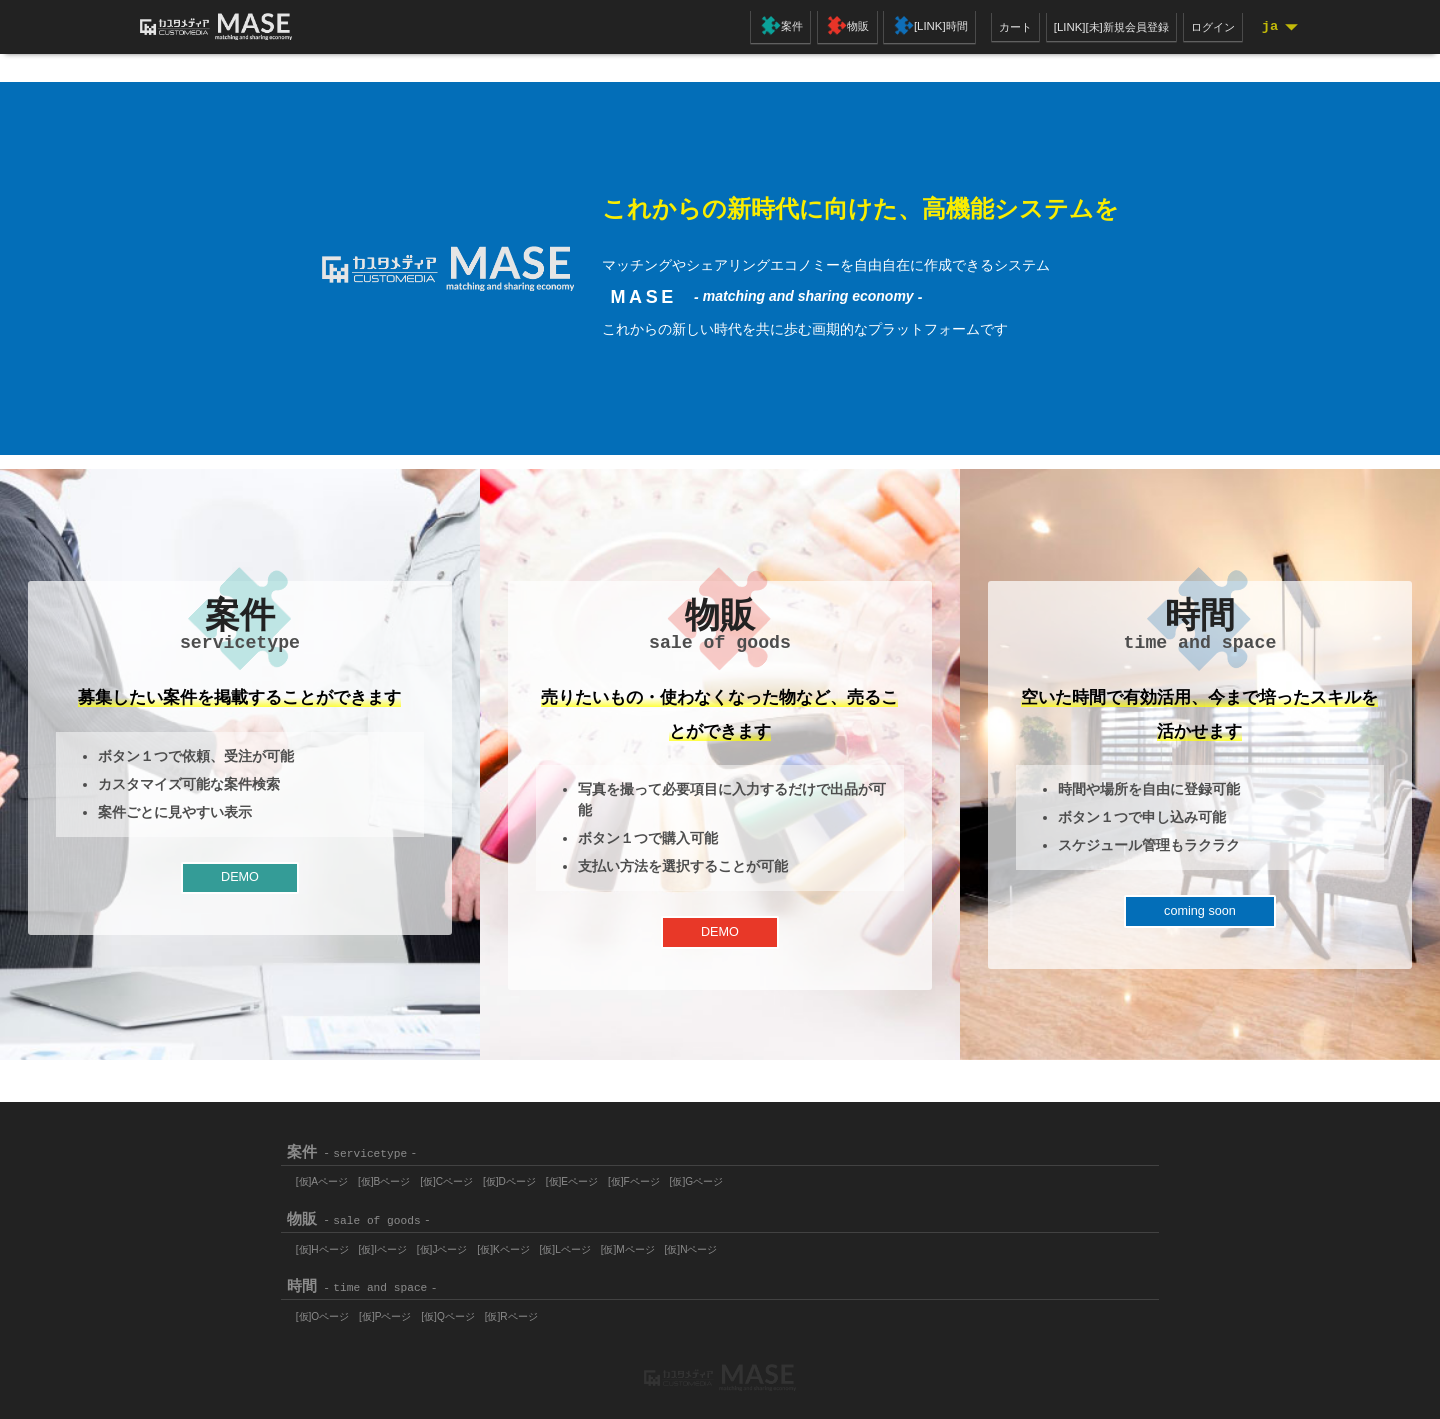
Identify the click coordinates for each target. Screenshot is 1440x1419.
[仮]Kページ (522, 1244)
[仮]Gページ (730, 1176)
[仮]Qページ (461, 1311)
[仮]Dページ (528, 1176)
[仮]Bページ (392, 1176)
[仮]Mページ (656, 1244)
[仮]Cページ (460, 1176)
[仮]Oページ (325, 1311)
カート (995, 27)
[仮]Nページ (725, 1244)
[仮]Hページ (325, 1244)
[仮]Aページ (325, 1176)
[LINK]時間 (919, 28)
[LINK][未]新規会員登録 (1097, 27)
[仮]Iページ (390, 1244)
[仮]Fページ (663, 1176)
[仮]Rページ (530, 1311)
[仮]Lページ (588, 1244)
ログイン (1206, 27)
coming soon (1199, 918)
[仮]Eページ (596, 1176)
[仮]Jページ (455, 1244)
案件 (773, 28)
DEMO (240, 884)
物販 (838, 28)
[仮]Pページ (393, 1311)
